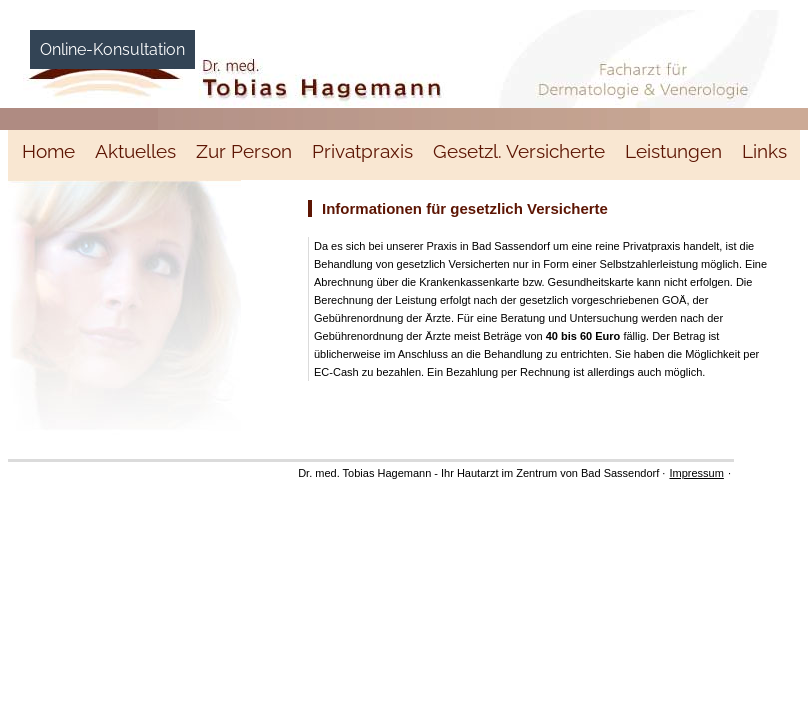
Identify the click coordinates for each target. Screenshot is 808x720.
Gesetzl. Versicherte (519, 151)
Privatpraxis (362, 151)
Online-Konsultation (112, 49)
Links (764, 151)
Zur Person (244, 151)
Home (48, 151)
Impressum (696, 473)
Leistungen (673, 151)
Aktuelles (135, 151)
